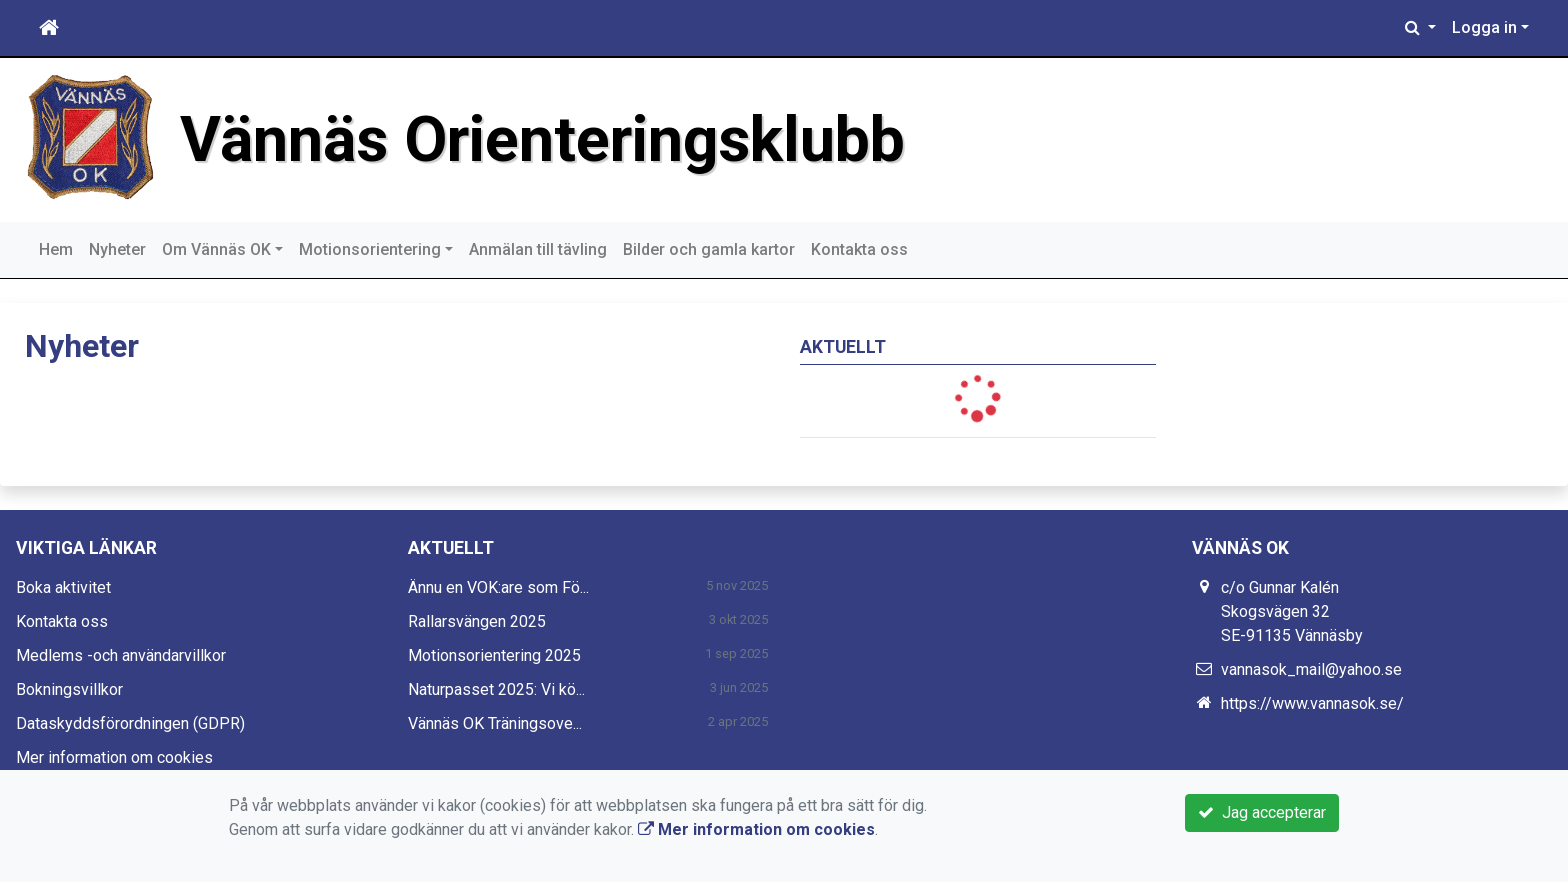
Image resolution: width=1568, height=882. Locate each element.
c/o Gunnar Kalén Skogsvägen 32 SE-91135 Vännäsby (1292, 611)
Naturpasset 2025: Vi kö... (496, 689)
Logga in (1484, 27)
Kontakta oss (859, 249)
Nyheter (117, 249)
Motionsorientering (370, 249)
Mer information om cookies (114, 757)
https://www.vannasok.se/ (1312, 703)
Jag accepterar (1262, 812)
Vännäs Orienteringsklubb (542, 139)
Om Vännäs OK (216, 249)
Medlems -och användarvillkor (121, 655)
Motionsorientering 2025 (494, 655)
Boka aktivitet (63, 587)
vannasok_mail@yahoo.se (1311, 669)
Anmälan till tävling (538, 249)
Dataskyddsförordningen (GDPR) (130, 723)
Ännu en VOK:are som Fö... (498, 587)
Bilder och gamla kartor (709, 249)
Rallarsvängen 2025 (477, 621)
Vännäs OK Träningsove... (495, 723)
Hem (56, 249)
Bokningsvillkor (69, 689)
